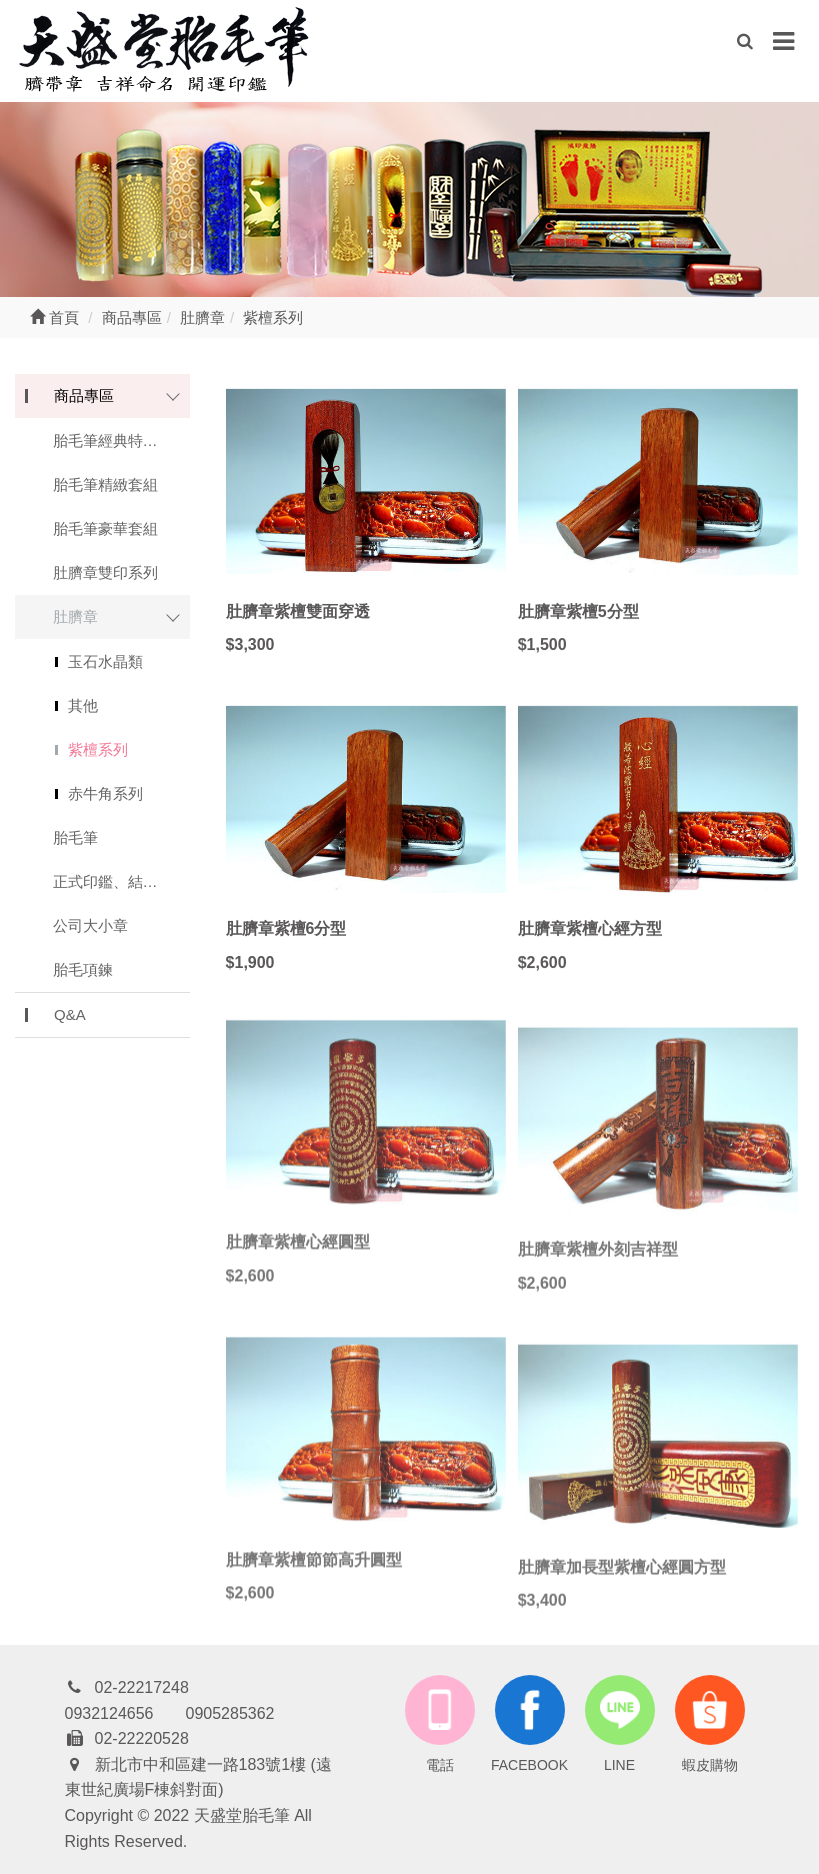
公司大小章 (90, 925)
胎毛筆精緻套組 (105, 484)
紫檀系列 (98, 749)
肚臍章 (75, 616)
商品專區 (84, 395)
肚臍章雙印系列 (105, 572)
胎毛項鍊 (83, 969)
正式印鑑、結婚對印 (120, 881)
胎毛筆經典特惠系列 (120, 440)
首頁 (54, 317)
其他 (83, 705)
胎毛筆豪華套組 (105, 528)
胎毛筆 (75, 837)
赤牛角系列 (105, 793)
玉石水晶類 (105, 661)
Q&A (70, 1014)
